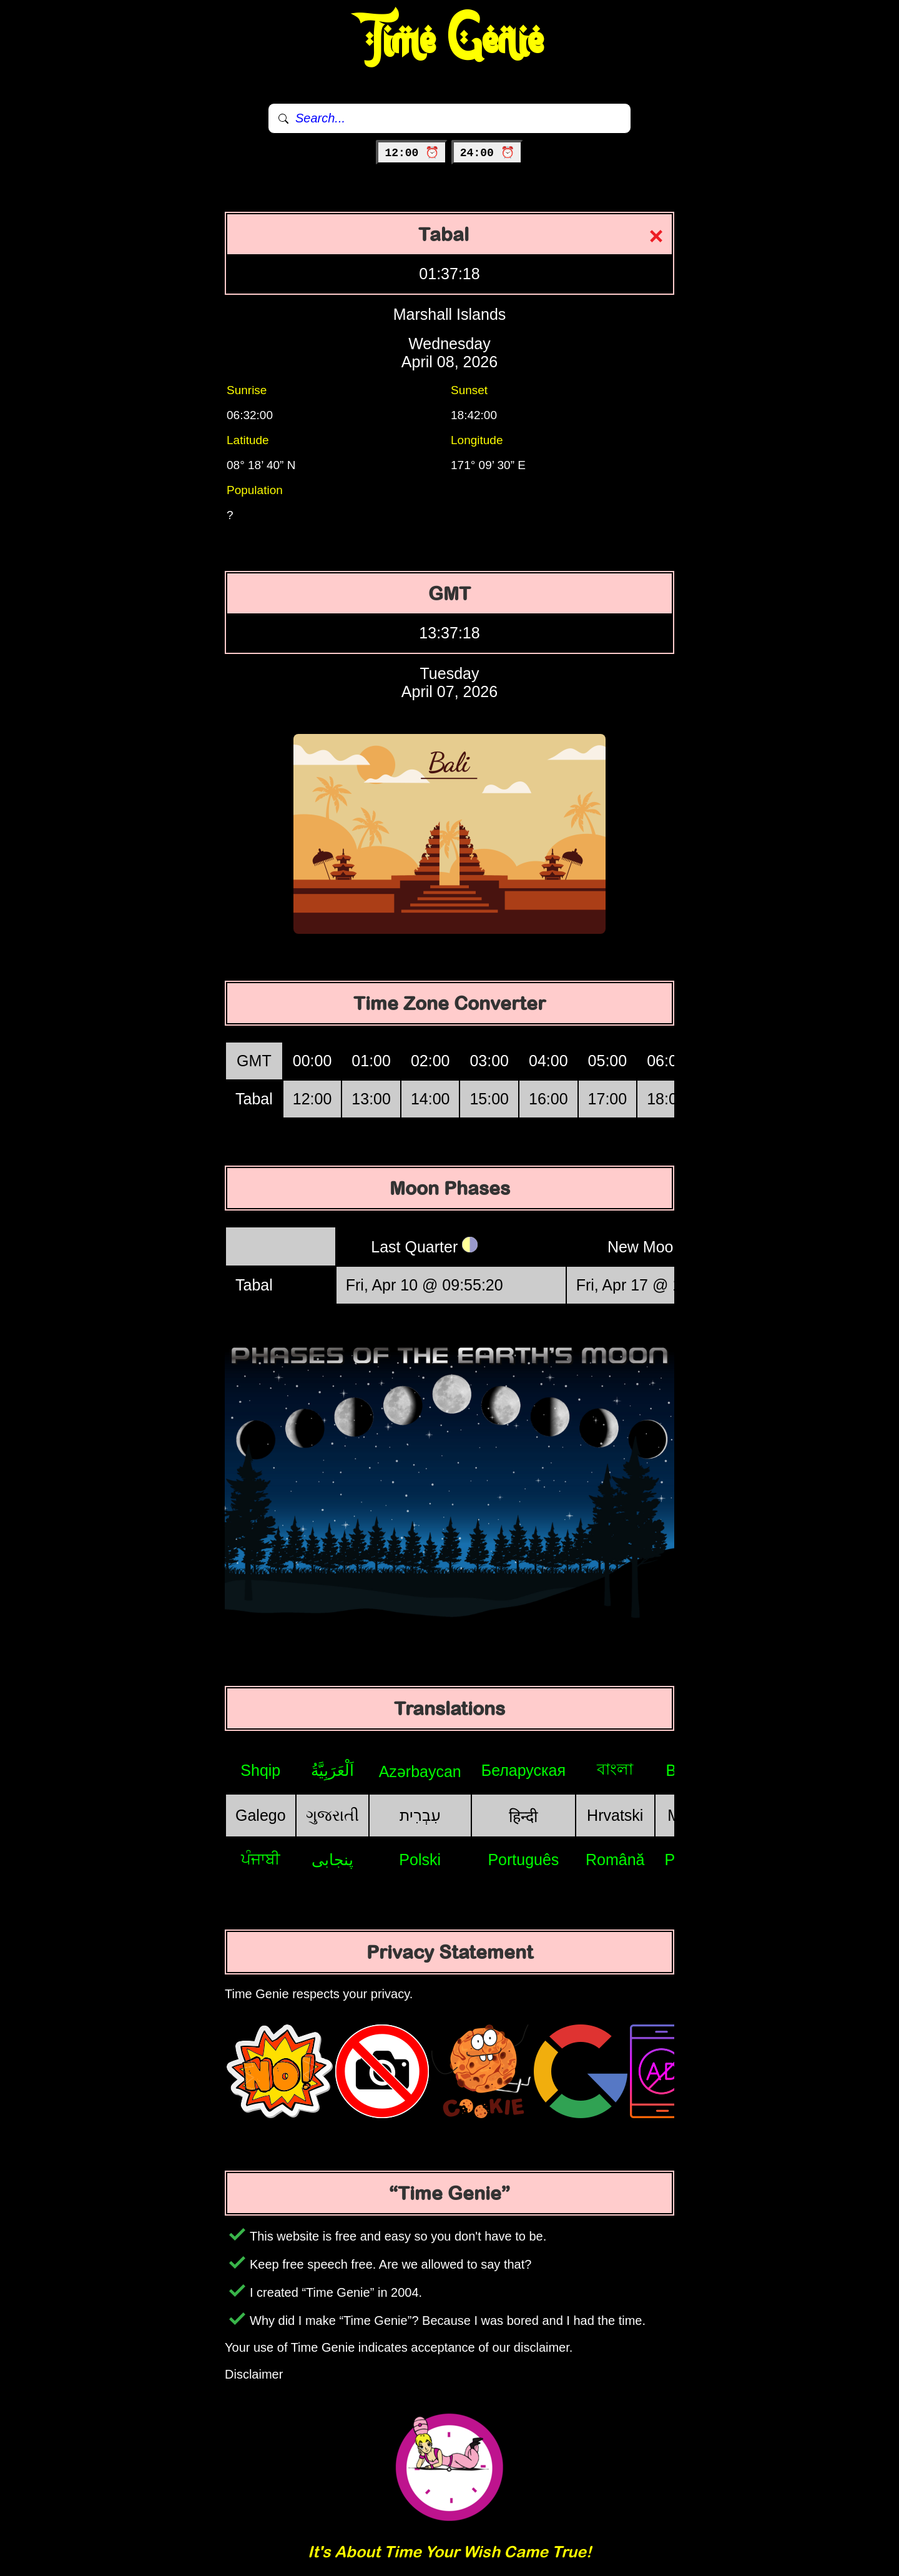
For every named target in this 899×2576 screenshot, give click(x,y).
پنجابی (332, 1859)
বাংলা (615, 1769)
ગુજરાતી (332, 1815)
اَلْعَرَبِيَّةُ (332, 1770)
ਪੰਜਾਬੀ (260, 1859)
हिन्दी (523, 1816)
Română (615, 1859)
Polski (420, 1859)
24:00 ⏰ (487, 153)
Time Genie (449, 40)
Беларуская (523, 1770)
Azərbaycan (420, 1771)
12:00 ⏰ (412, 153)
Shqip (260, 1770)
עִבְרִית (420, 1815)
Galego (260, 1815)
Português (523, 1859)
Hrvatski (615, 1815)
